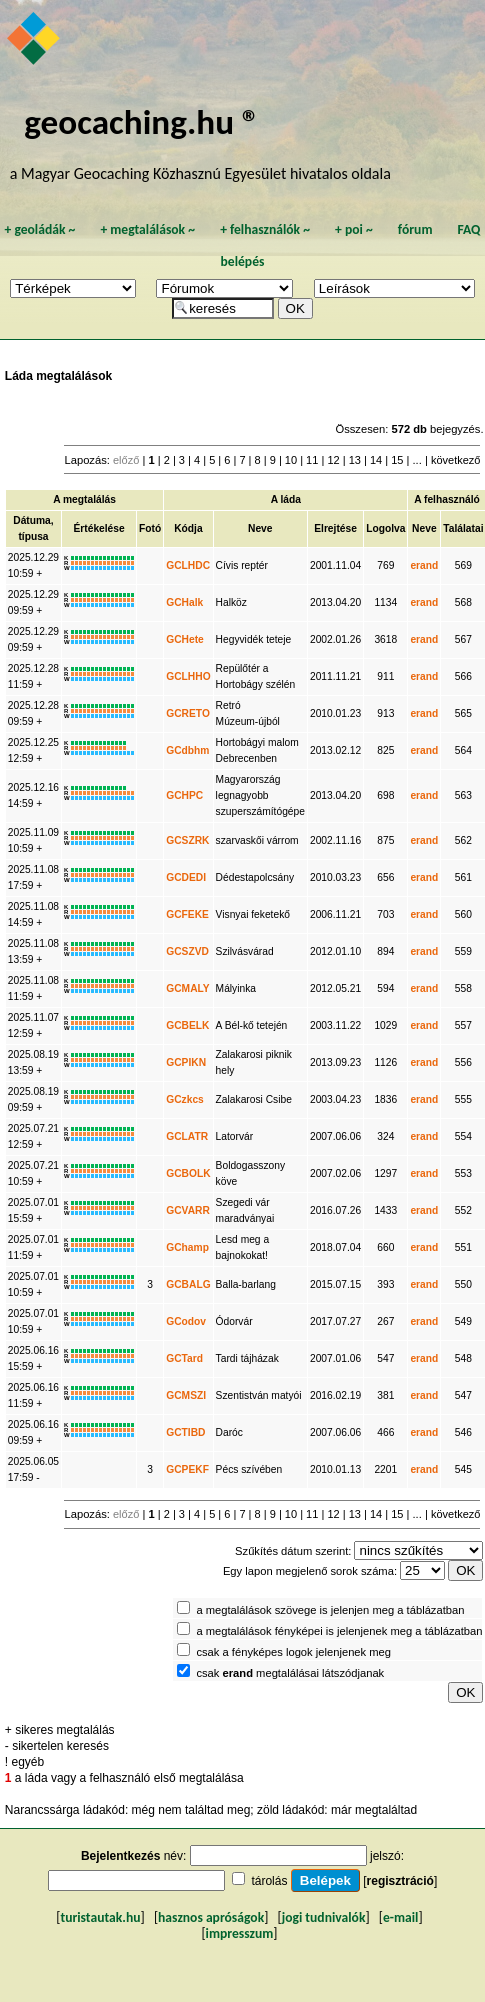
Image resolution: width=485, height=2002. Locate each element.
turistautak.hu (100, 1917)
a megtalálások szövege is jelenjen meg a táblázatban (330, 1610)
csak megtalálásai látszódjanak (290, 1673)
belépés (243, 261)
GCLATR (187, 1136)
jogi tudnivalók (324, 1917)
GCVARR (188, 1210)
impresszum (240, 1933)
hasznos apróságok (211, 1917)
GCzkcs (185, 1099)
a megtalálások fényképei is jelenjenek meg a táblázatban (339, 1631)
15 (397, 460)
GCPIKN (186, 1062)
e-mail (400, 1917)
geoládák (39, 229)
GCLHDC (188, 565)
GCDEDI (186, 877)
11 (312, 460)
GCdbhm (187, 750)
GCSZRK (187, 840)
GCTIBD (185, 1432)
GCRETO (188, 713)
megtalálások (147, 229)
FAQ (469, 229)
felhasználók (265, 229)
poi (354, 229)
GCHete (185, 639)
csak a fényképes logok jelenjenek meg (293, 1652)
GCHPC (184, 795)
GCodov (186, 1321)
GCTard (184, 1358)
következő (456, 460)
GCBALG (188, 1284)
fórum (415, 229)
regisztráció (400, 1881)
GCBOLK (188, 1173)
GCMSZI (186, 1395)
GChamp (187, 1247)
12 (333, 460)
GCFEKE (187, 914)
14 (376, 460)
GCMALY (187, 988)
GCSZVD (187, 951)
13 (355, 460)
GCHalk (184, 602)
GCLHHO (188, 676)
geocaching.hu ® (142, 121)
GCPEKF (187, 1469)
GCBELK (187, 1025)
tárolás (269, 1881)
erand (424, 565)
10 (291, 460)
